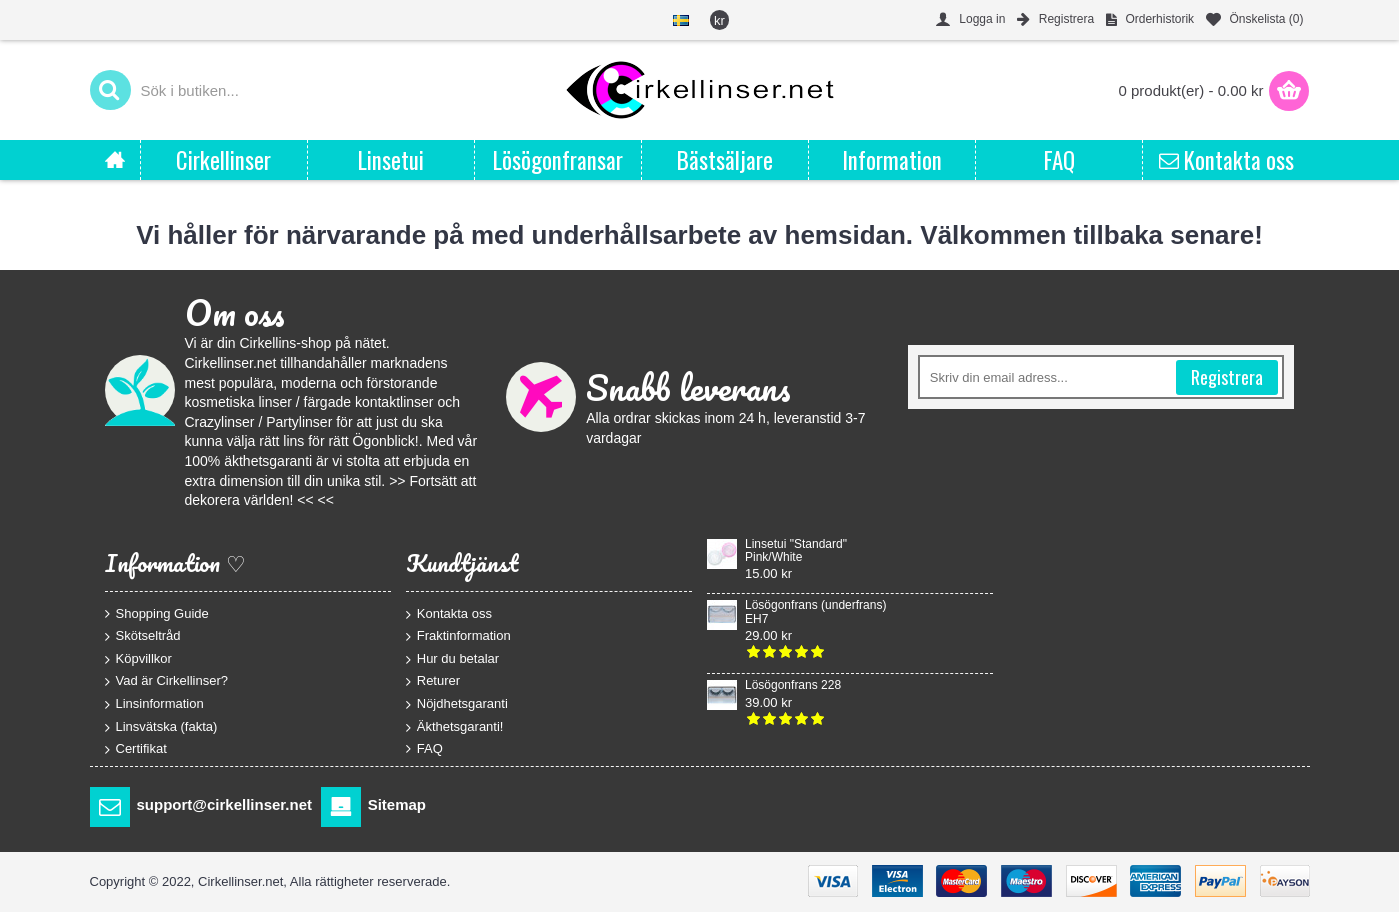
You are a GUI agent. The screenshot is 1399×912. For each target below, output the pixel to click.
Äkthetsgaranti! (455, 726)
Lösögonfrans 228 (793, 685)
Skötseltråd (143, 636)
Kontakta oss (449, 613)
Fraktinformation (458, 636)
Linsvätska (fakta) (161, 726)
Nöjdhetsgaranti (457, 704)
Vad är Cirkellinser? (166, 681)
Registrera (1227, 377)
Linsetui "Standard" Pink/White (796, 551)
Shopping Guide (157, 613)
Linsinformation (154, 704)
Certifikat (136, 749)
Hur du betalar (452, 658)
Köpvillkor (138, 658)
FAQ (424, 749)
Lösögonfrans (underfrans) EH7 (815, 612)
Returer (433, 681)
